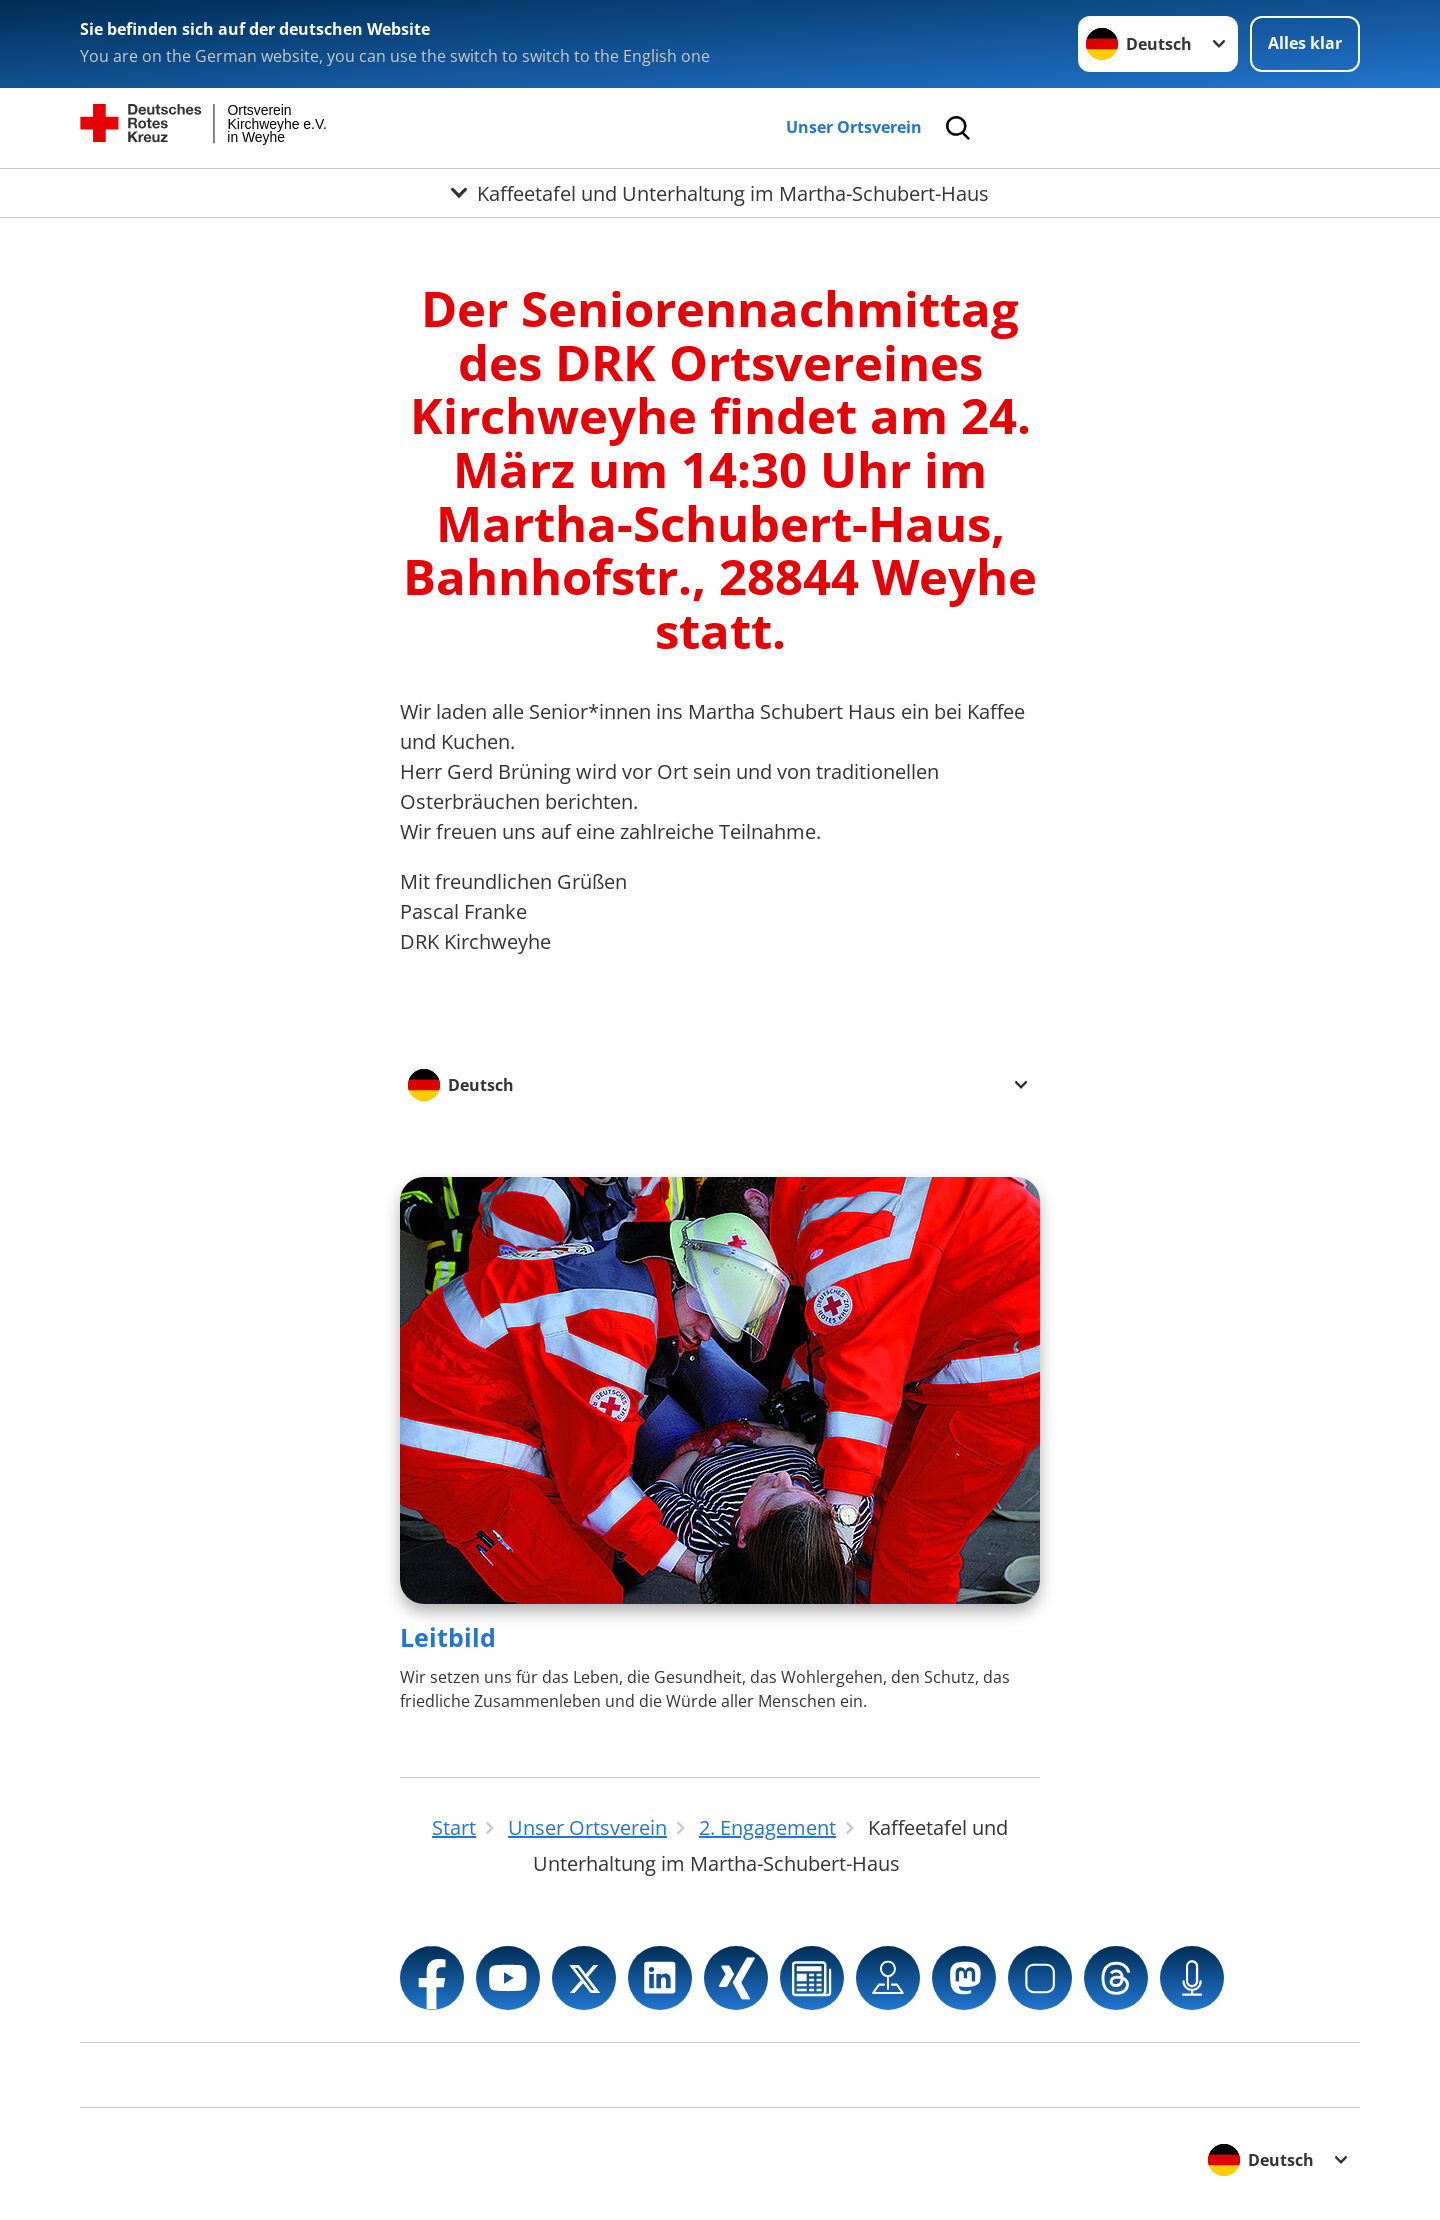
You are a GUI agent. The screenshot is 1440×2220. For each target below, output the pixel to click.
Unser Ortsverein (854, 127)
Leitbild (448, 1637)
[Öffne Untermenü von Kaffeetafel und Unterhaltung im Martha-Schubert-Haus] (720, 193)
